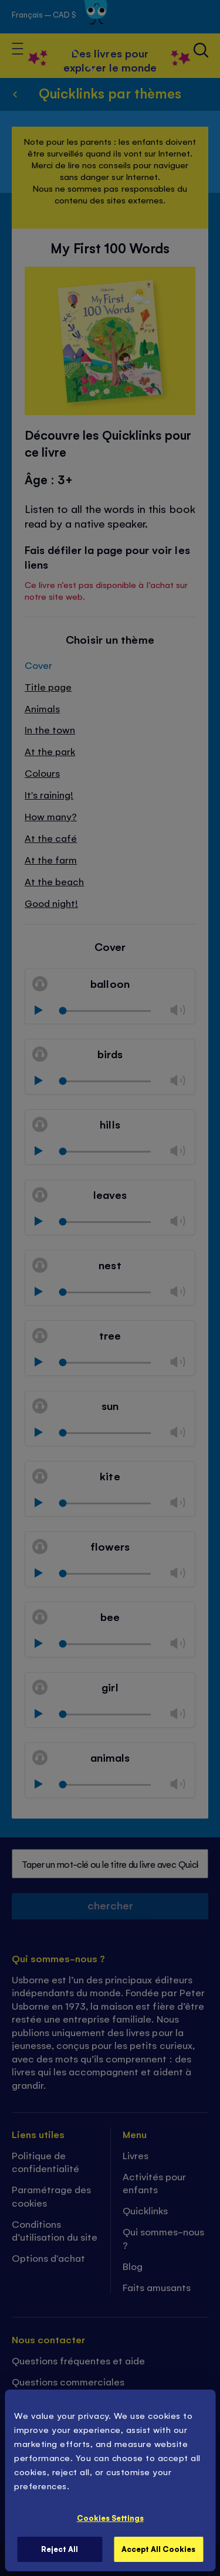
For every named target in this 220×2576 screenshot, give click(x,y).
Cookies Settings (110, 2518)
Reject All (59, 2549)
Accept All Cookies (158, 2549)
